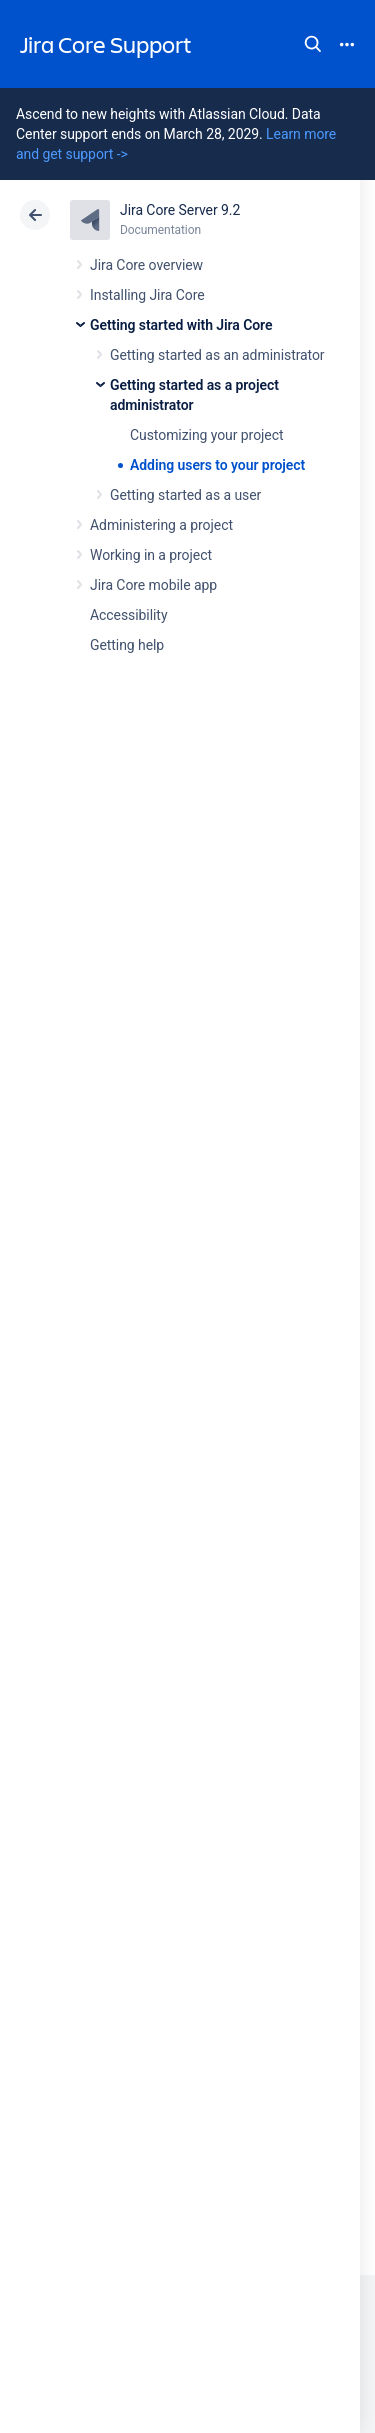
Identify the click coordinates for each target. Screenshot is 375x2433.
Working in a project (151, 555)
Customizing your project (206, 435)
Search (313, 44)
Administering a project (161, 525)
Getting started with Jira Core (181, 325)
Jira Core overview (146, 265)
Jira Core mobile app (153, 585)
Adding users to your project (217, 465)
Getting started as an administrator (217, 355)
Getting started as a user (185, 495)
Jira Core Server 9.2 (180, 210)
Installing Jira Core (147, 295)
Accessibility (128, 615)
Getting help (127, 645)
